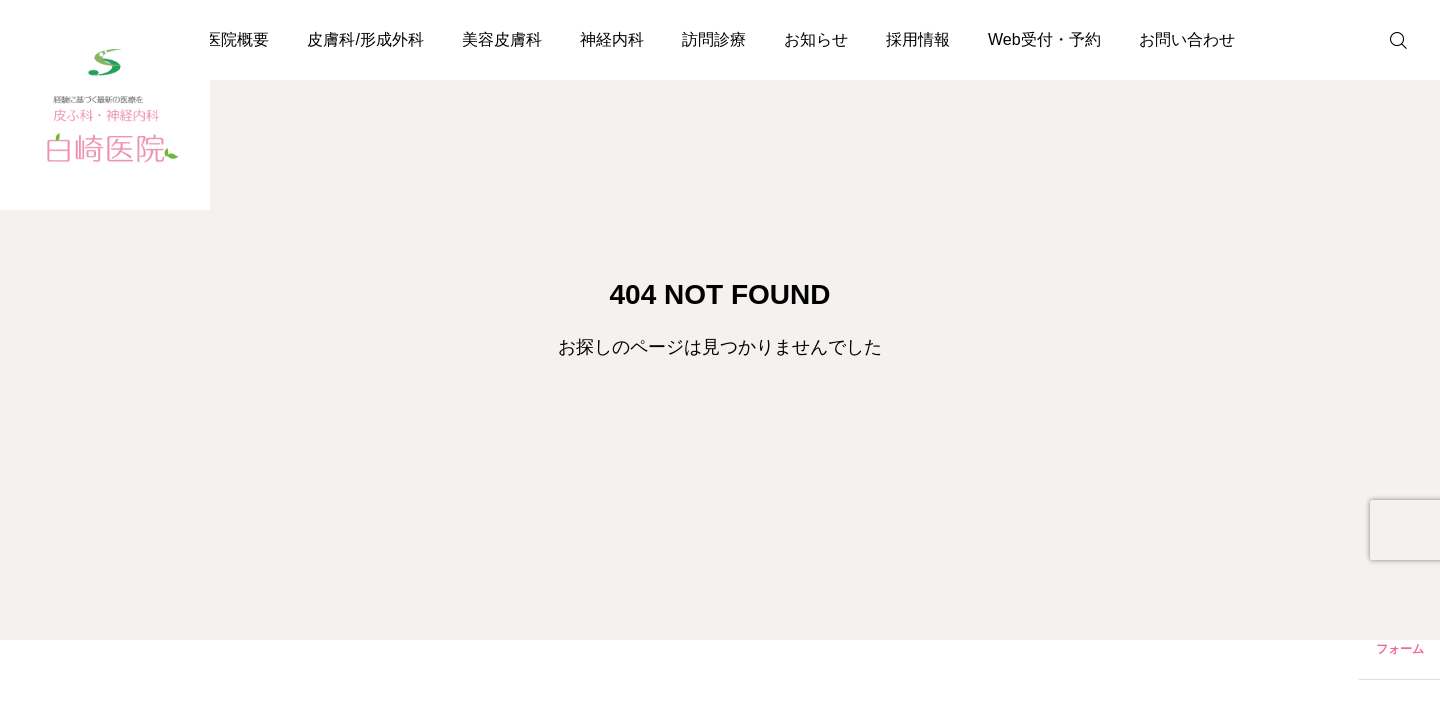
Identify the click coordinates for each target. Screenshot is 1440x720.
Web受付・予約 (1044, 39)
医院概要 (237, 39)
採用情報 (918, 39)
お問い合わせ (1187, 39)
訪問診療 (714, 39)
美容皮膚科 (502, 39)
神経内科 (612, 39)
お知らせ (816, 39)
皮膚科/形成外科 (365, 39)
